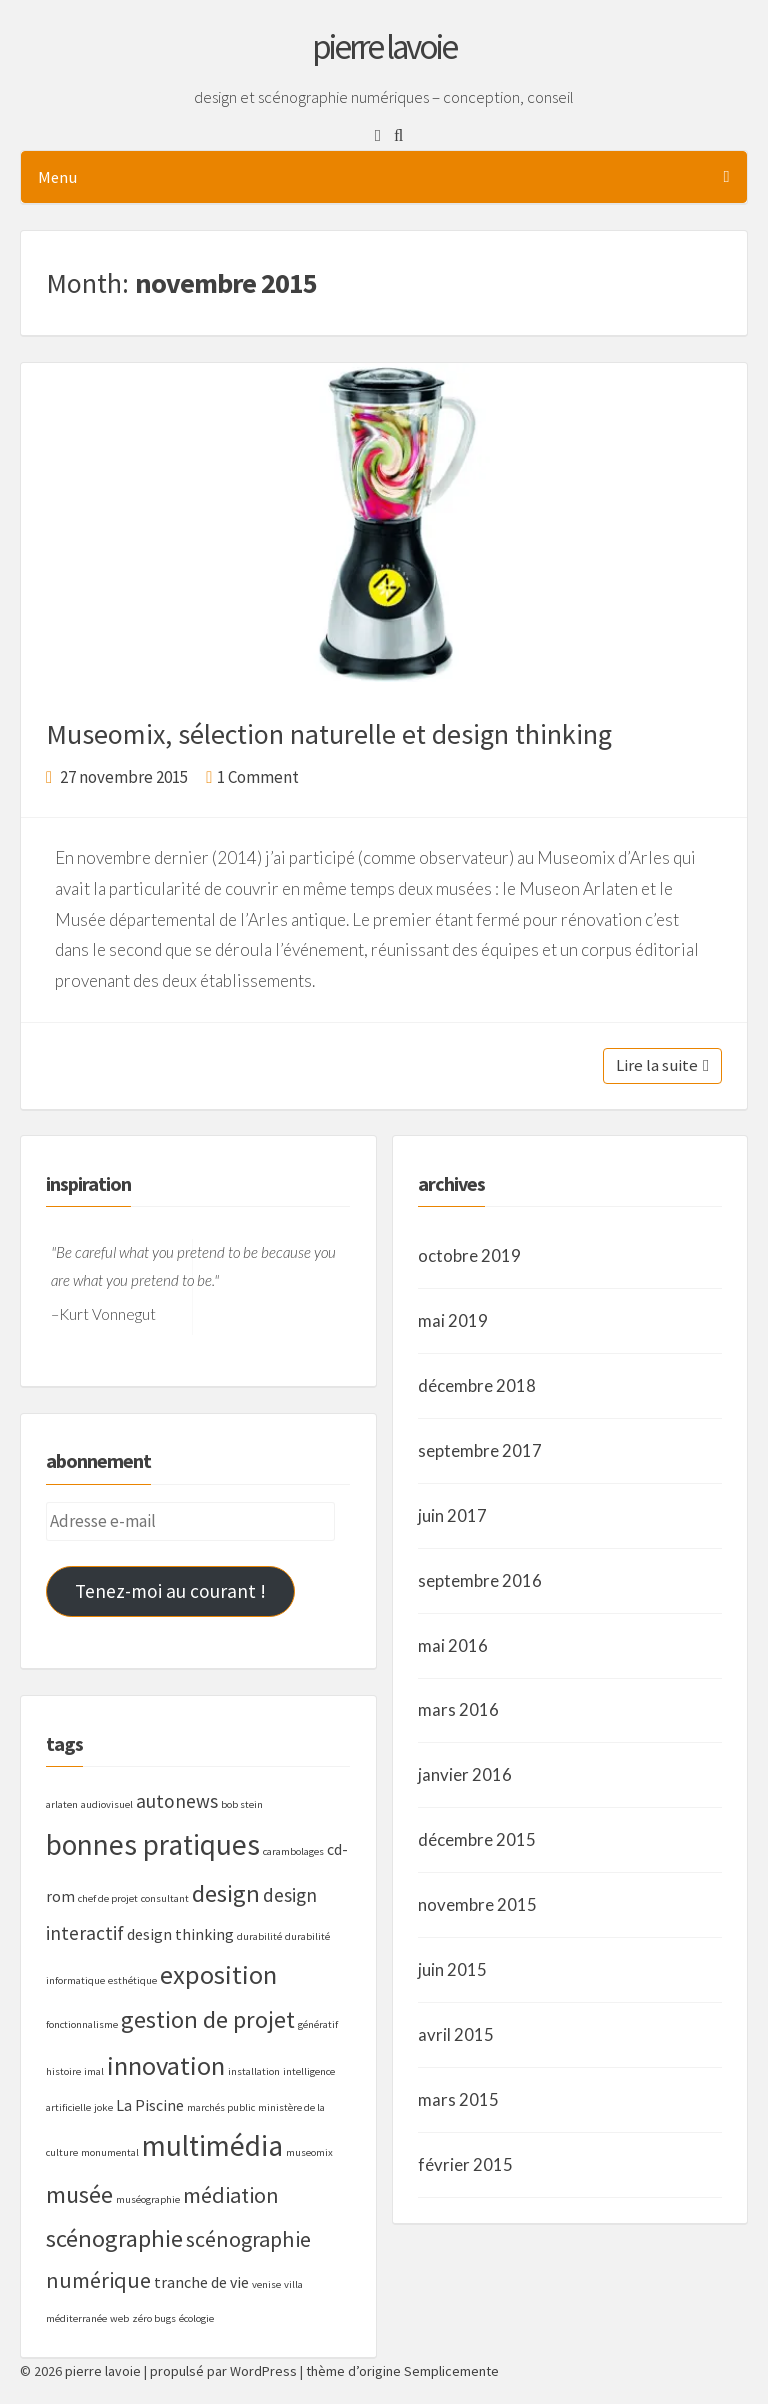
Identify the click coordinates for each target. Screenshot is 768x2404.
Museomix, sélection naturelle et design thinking (329, 734)
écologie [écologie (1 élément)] (196, 2318)
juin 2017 (452, 1515)
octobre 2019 (469, 1255)
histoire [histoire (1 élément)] (63, 2071)
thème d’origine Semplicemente (402, 2371)
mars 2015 (458, 2099)
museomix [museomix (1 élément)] (309, 2152)
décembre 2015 (477, 1839)
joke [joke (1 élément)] (103, 2107)
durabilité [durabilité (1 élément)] (259, 1936)
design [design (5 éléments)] (226, 1893)
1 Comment (258, 777)
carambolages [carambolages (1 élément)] (293, 1851)
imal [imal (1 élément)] (94, 2071)
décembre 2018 (477, 1385)
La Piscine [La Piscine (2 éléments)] (150, 2105)
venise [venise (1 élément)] (266, 2284)
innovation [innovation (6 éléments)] (166, 2065)
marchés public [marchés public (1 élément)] (221, 2107)
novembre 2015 (477, 1904)
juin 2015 (452, 1969)
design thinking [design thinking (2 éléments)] (180, 1934)
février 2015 (465, 2164)
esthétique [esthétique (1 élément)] (132, 1980)
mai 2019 (453, 1320)
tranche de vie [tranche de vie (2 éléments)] (201, 2282)
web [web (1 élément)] (119, 2318)
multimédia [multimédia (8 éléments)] (212, 2145)
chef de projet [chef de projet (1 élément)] (108, 1898)
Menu (383, 177)
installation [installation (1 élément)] (254, 2071)
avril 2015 (456, 2034)
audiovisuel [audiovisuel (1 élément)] (107, 1804)
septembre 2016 (480, 1580)
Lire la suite (662, 1065)
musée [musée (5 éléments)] (79, 2194)
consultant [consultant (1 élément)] (165, 1898)
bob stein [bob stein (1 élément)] (242, 1804)
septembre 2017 (480, 1450)
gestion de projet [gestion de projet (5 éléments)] (208, 2019)
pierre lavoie (384, 47)
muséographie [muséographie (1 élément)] (148, 2199)
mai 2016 (453, 1645)
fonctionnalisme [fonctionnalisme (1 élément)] (82, 2024)
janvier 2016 (465, 1774)
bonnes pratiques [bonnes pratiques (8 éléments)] (153, 1844)
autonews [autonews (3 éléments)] (177, 1801)
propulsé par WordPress (223, 2371)
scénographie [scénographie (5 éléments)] (114, 2238)
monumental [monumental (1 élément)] (110, 2152)
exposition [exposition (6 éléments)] (218, 1974)
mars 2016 (458, 1709)
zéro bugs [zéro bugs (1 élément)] (154, 2318)
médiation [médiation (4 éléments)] (231, 2195)
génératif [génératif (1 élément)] (318, 2024)
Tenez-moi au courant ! (170, 1591)
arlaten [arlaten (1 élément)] (62, 1804)
